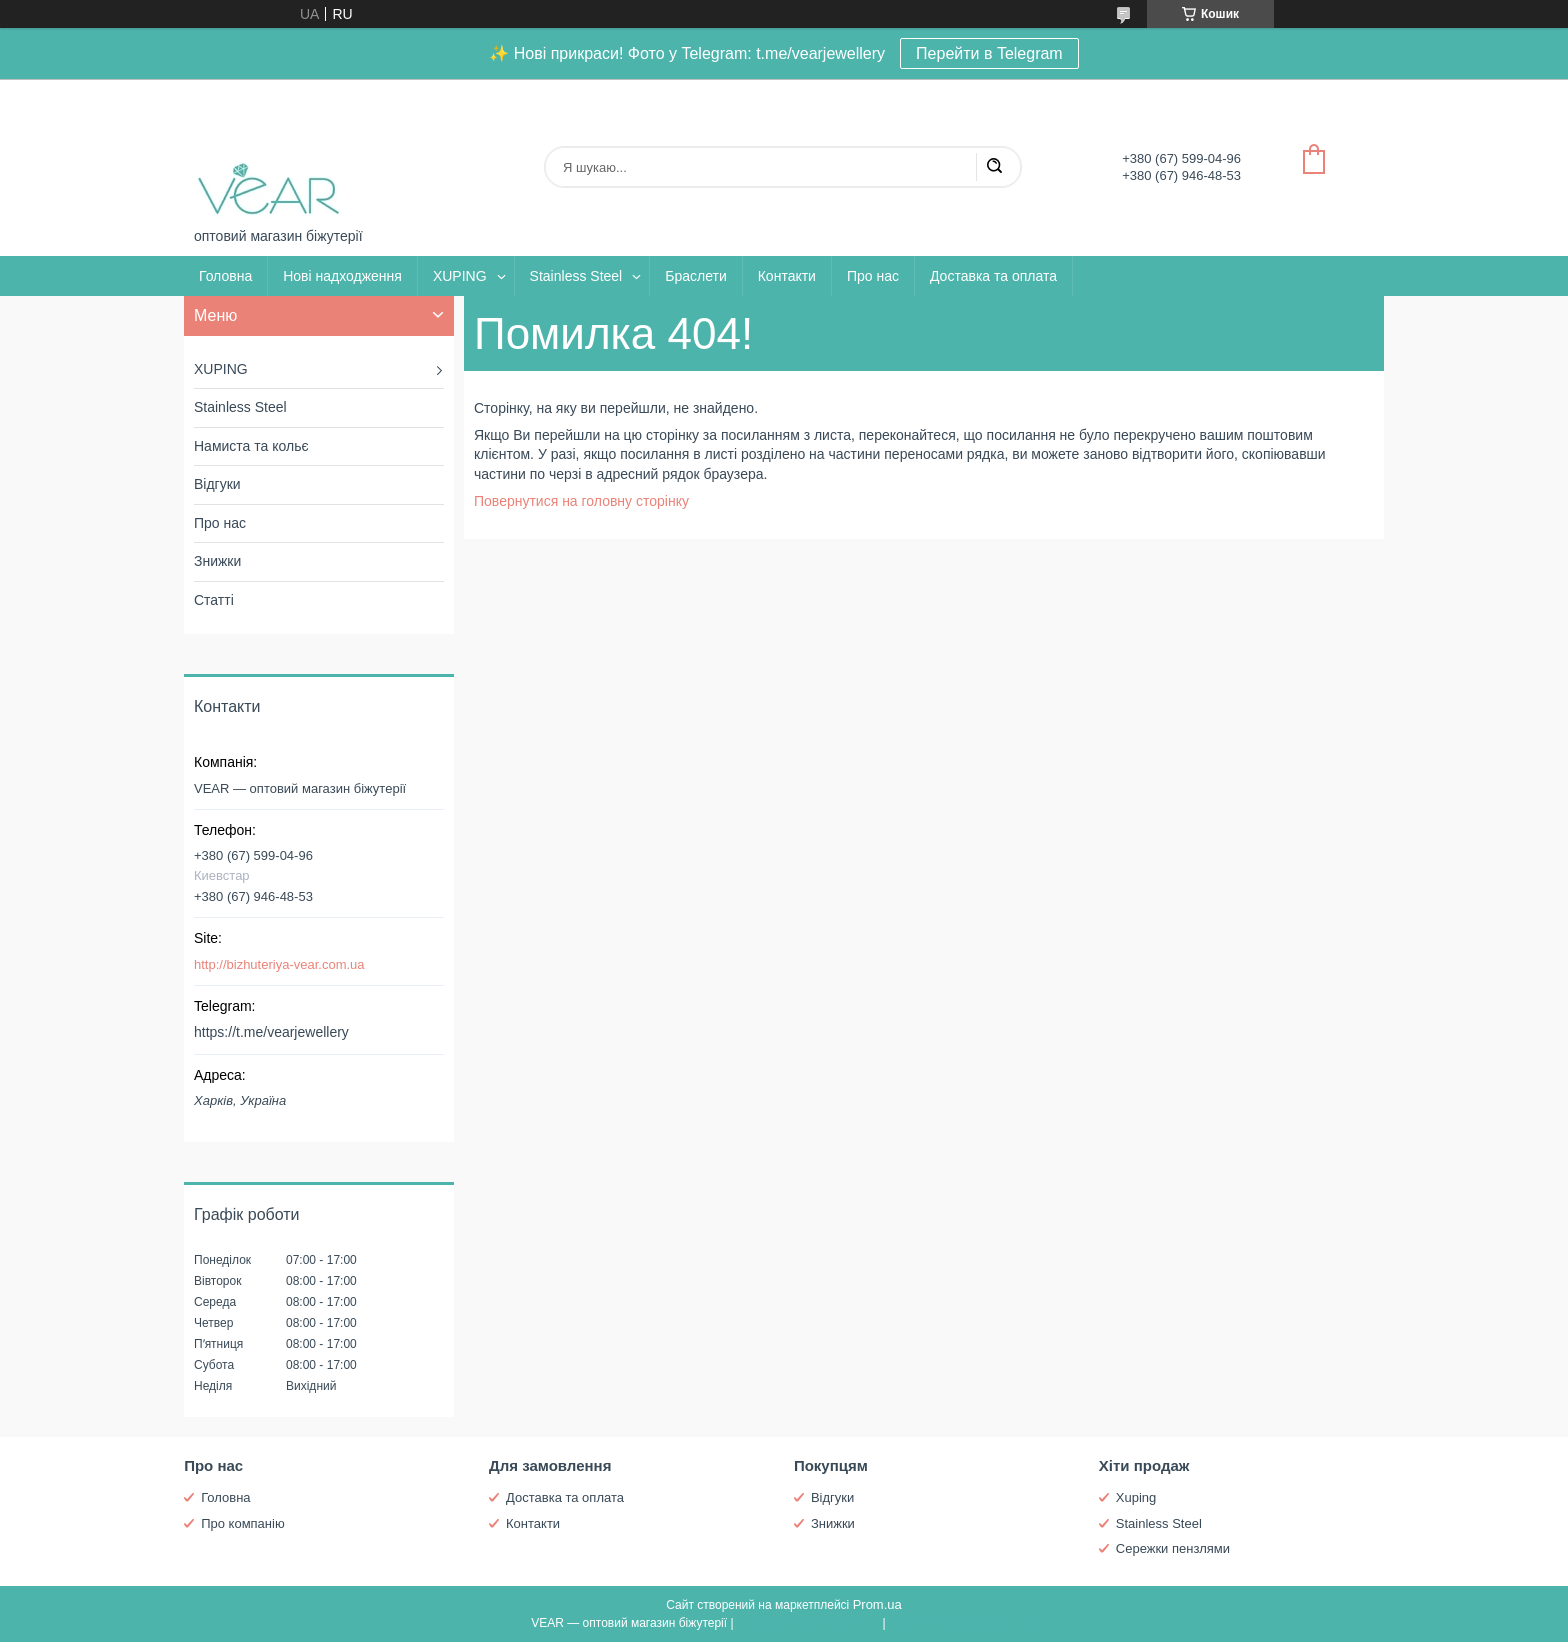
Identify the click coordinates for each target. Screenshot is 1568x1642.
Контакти (787, 276)
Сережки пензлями (1173, 1548)
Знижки (217, 561)
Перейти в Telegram (989, 53)
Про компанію (243, 1523)
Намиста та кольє (251, 446)
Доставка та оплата (993, 276)
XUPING (460, 276)
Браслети (695, 276)
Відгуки (217, 484)
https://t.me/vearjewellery (271, 1032)
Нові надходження (342, 276)
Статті (214, 600)
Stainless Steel (576, 276)
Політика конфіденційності (963, 1623)
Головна (225, 276)
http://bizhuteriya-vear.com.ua (279, 964)
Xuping (1136, 1497)
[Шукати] (994, 167)
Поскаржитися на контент (808, 1623)
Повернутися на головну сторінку (581, 501)
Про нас (873, 276)
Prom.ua (877, 1604)
